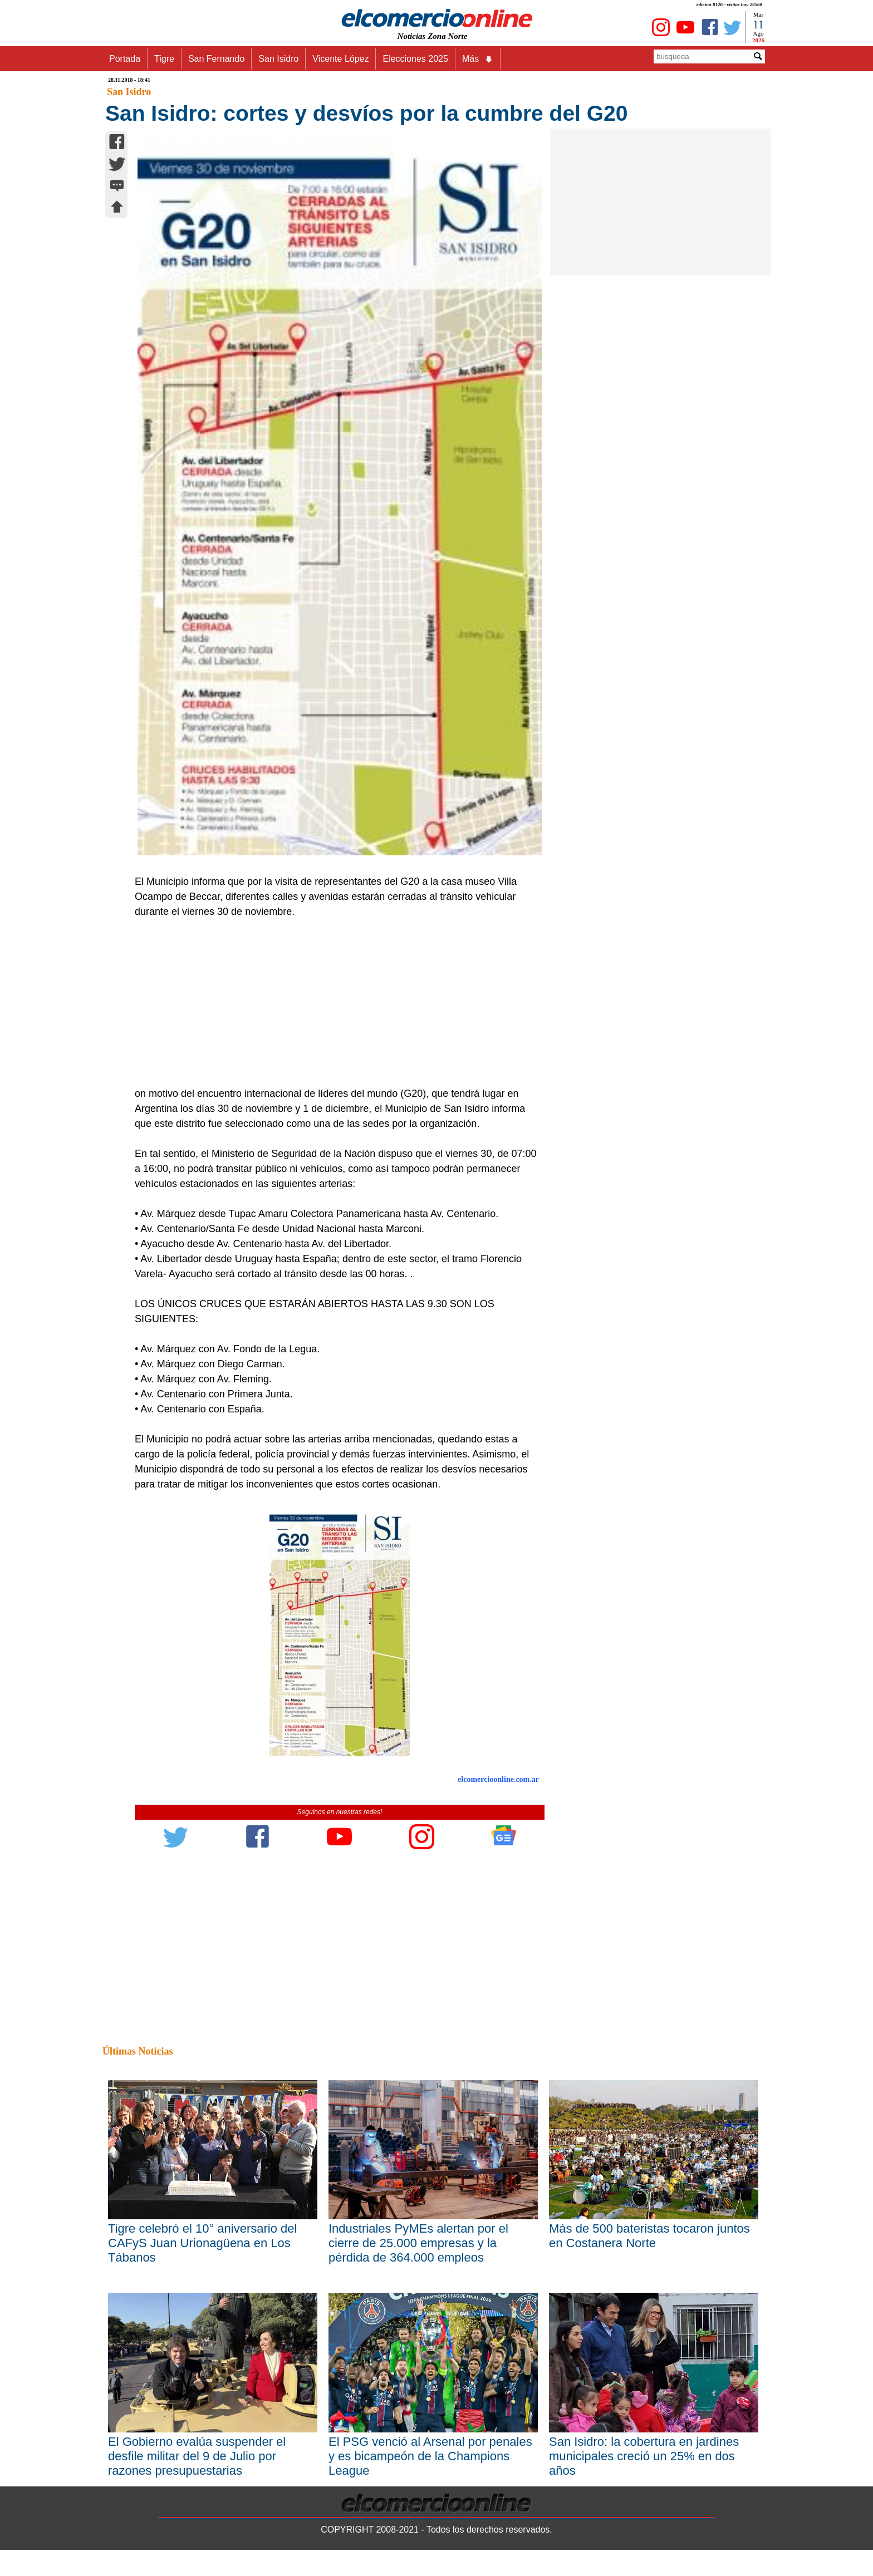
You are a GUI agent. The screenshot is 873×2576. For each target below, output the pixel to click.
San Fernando (216, 58)
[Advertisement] (333, 1003)
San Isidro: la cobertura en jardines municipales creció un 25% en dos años (644, 2456)
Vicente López (340, 58)
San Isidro (278, 58)
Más (477, 59)
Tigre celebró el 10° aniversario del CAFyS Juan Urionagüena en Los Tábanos (202, 2243)
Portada (124, 58)
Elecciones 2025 (415, 58)
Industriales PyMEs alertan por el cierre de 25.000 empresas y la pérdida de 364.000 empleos (418, 2243)
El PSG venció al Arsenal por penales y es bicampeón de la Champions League (430, 2456)
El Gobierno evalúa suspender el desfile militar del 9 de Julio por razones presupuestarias (197, 2456)
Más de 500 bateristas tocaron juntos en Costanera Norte (649, 2236)
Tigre (164, 58)
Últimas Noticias (137, 2051)
